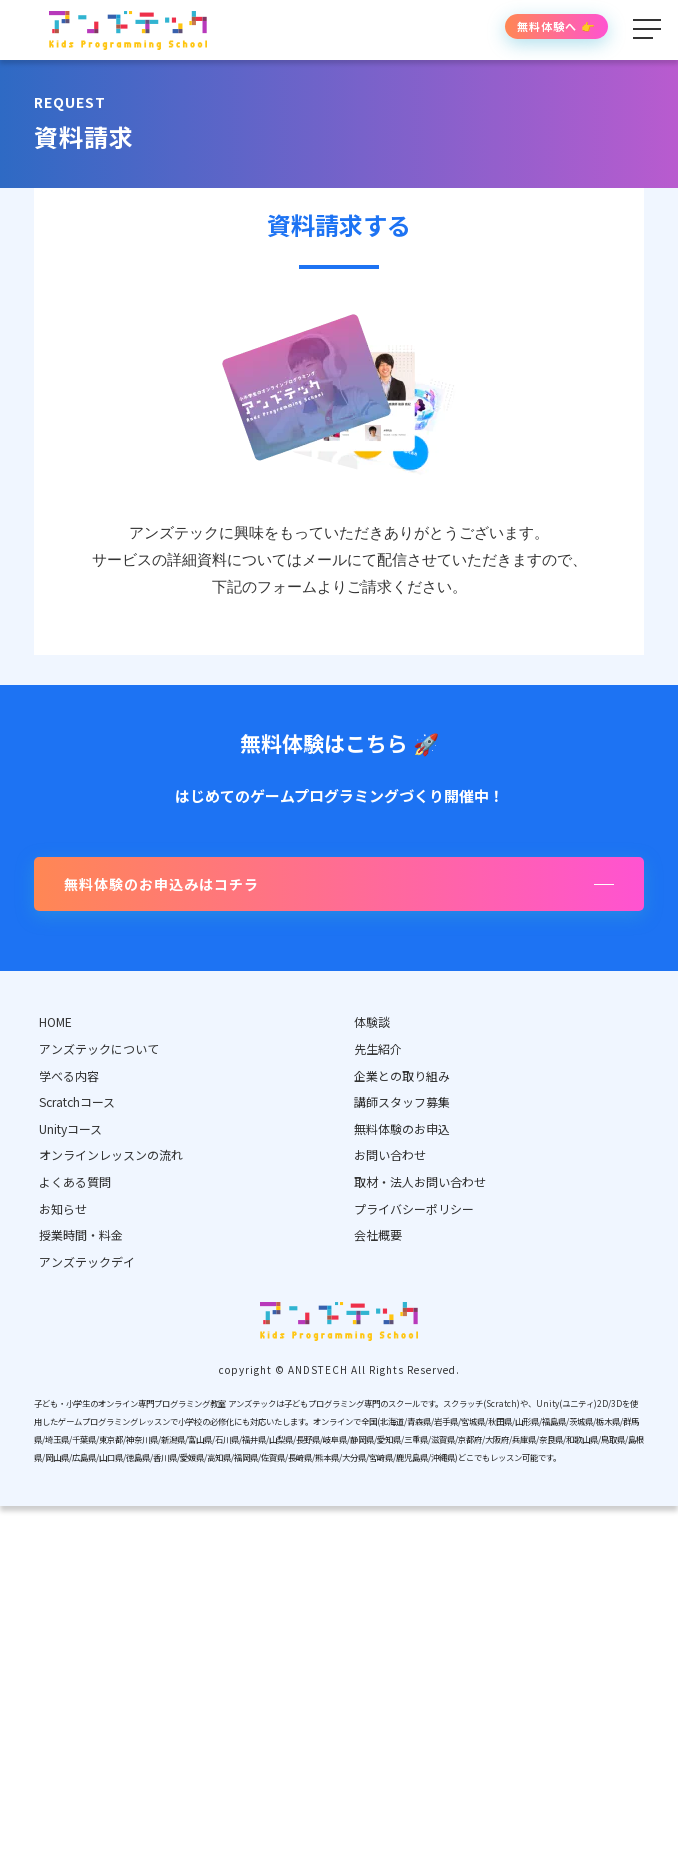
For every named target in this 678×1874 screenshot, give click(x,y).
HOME (55, 1021)
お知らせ (63, 1208)
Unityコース (70, 1128)
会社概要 (378, 1234)
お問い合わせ (390, 1154)
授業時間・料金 (81, 1234)
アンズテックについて (99, 1048)
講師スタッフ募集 (402, 1101)
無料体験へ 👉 (556, 26)
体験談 (372, 1021)
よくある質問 (75, 1181)
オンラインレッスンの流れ (111, 1154)
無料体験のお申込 (402, 1128)
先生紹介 (378, 1048)
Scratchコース (77, 1101)
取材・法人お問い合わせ (420, 1181)
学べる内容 (69, 1075)
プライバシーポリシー (414, 1208)
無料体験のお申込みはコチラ (161, 884)
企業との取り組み (402, 1075)
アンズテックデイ (87, 1261)
